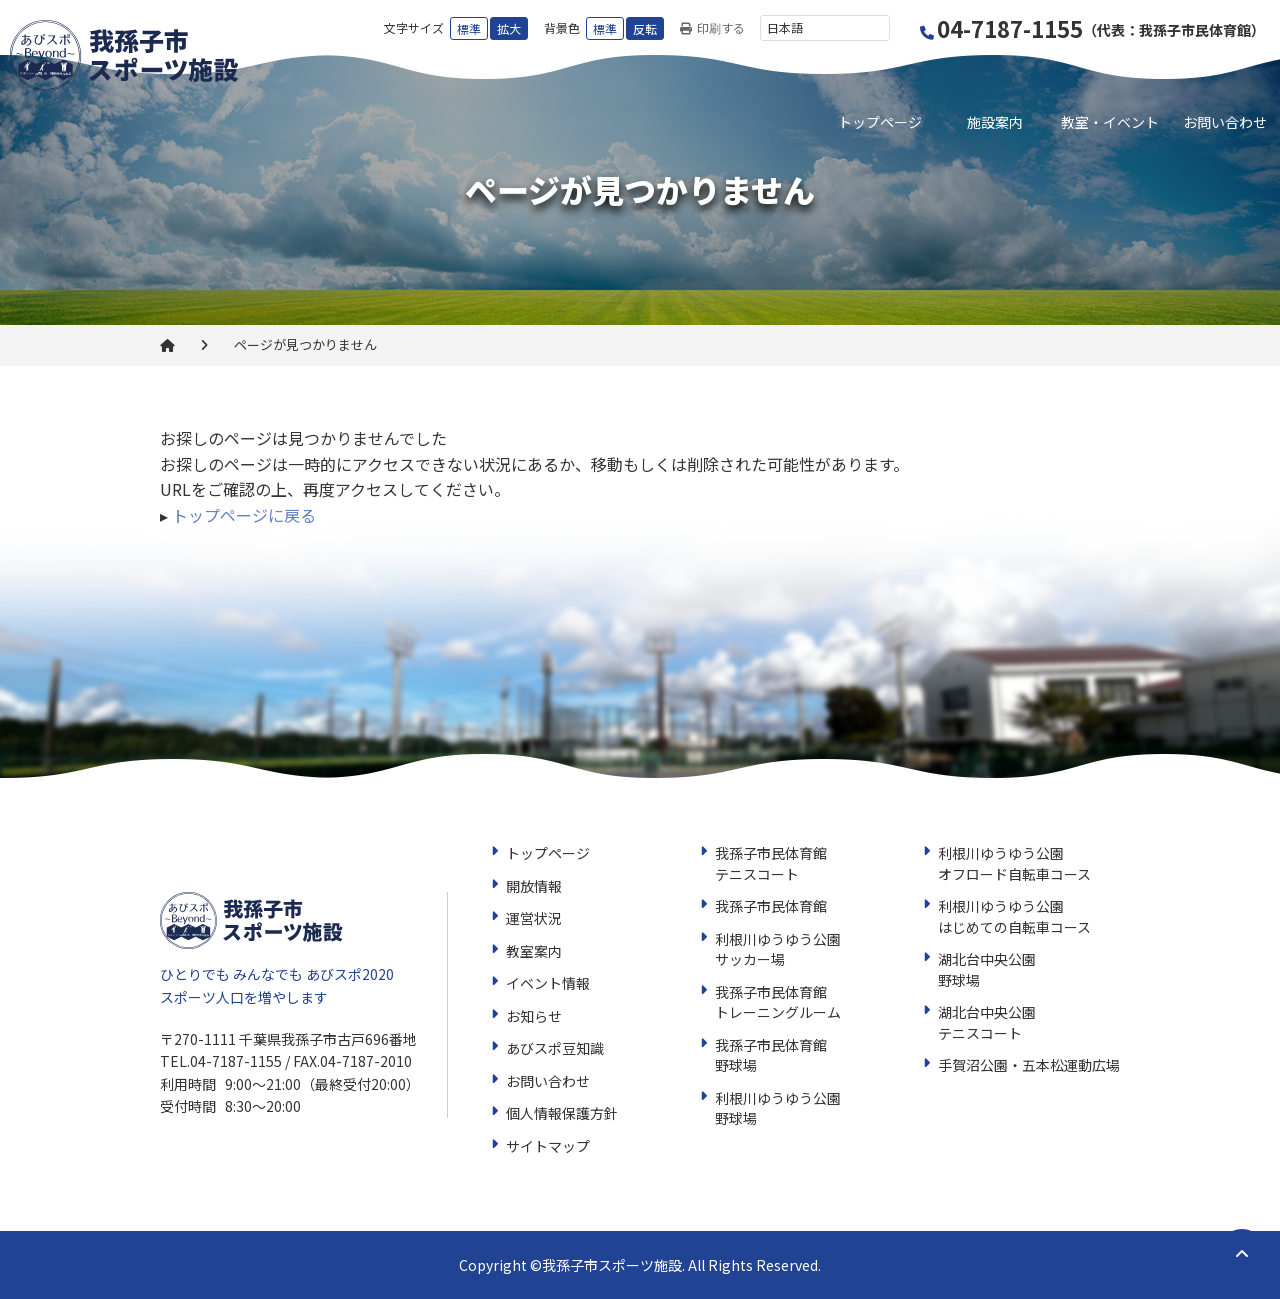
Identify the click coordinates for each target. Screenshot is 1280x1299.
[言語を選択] (825, 28)
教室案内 (534, 951)
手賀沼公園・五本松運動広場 (1029, 1065)
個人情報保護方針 (562, 1113)
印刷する (712, 28)
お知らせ (534, 1016)
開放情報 (534, 886)
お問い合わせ (1225, 122)
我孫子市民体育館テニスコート (771, 863)
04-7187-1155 (1093, 28)
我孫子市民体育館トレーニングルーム (778, 1002)
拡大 (509, 28)
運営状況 (534, 918)
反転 (645, 28)
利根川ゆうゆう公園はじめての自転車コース (1014, 916)
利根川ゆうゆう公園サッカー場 (778, 949)
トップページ (880, 122)
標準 (469, 28)
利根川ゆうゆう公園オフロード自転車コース (1014, 863)
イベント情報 (548, 983)
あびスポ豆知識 (555, 1048)
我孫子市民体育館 (771, 906)
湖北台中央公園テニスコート (987, 1022)
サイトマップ (548, 1146)
